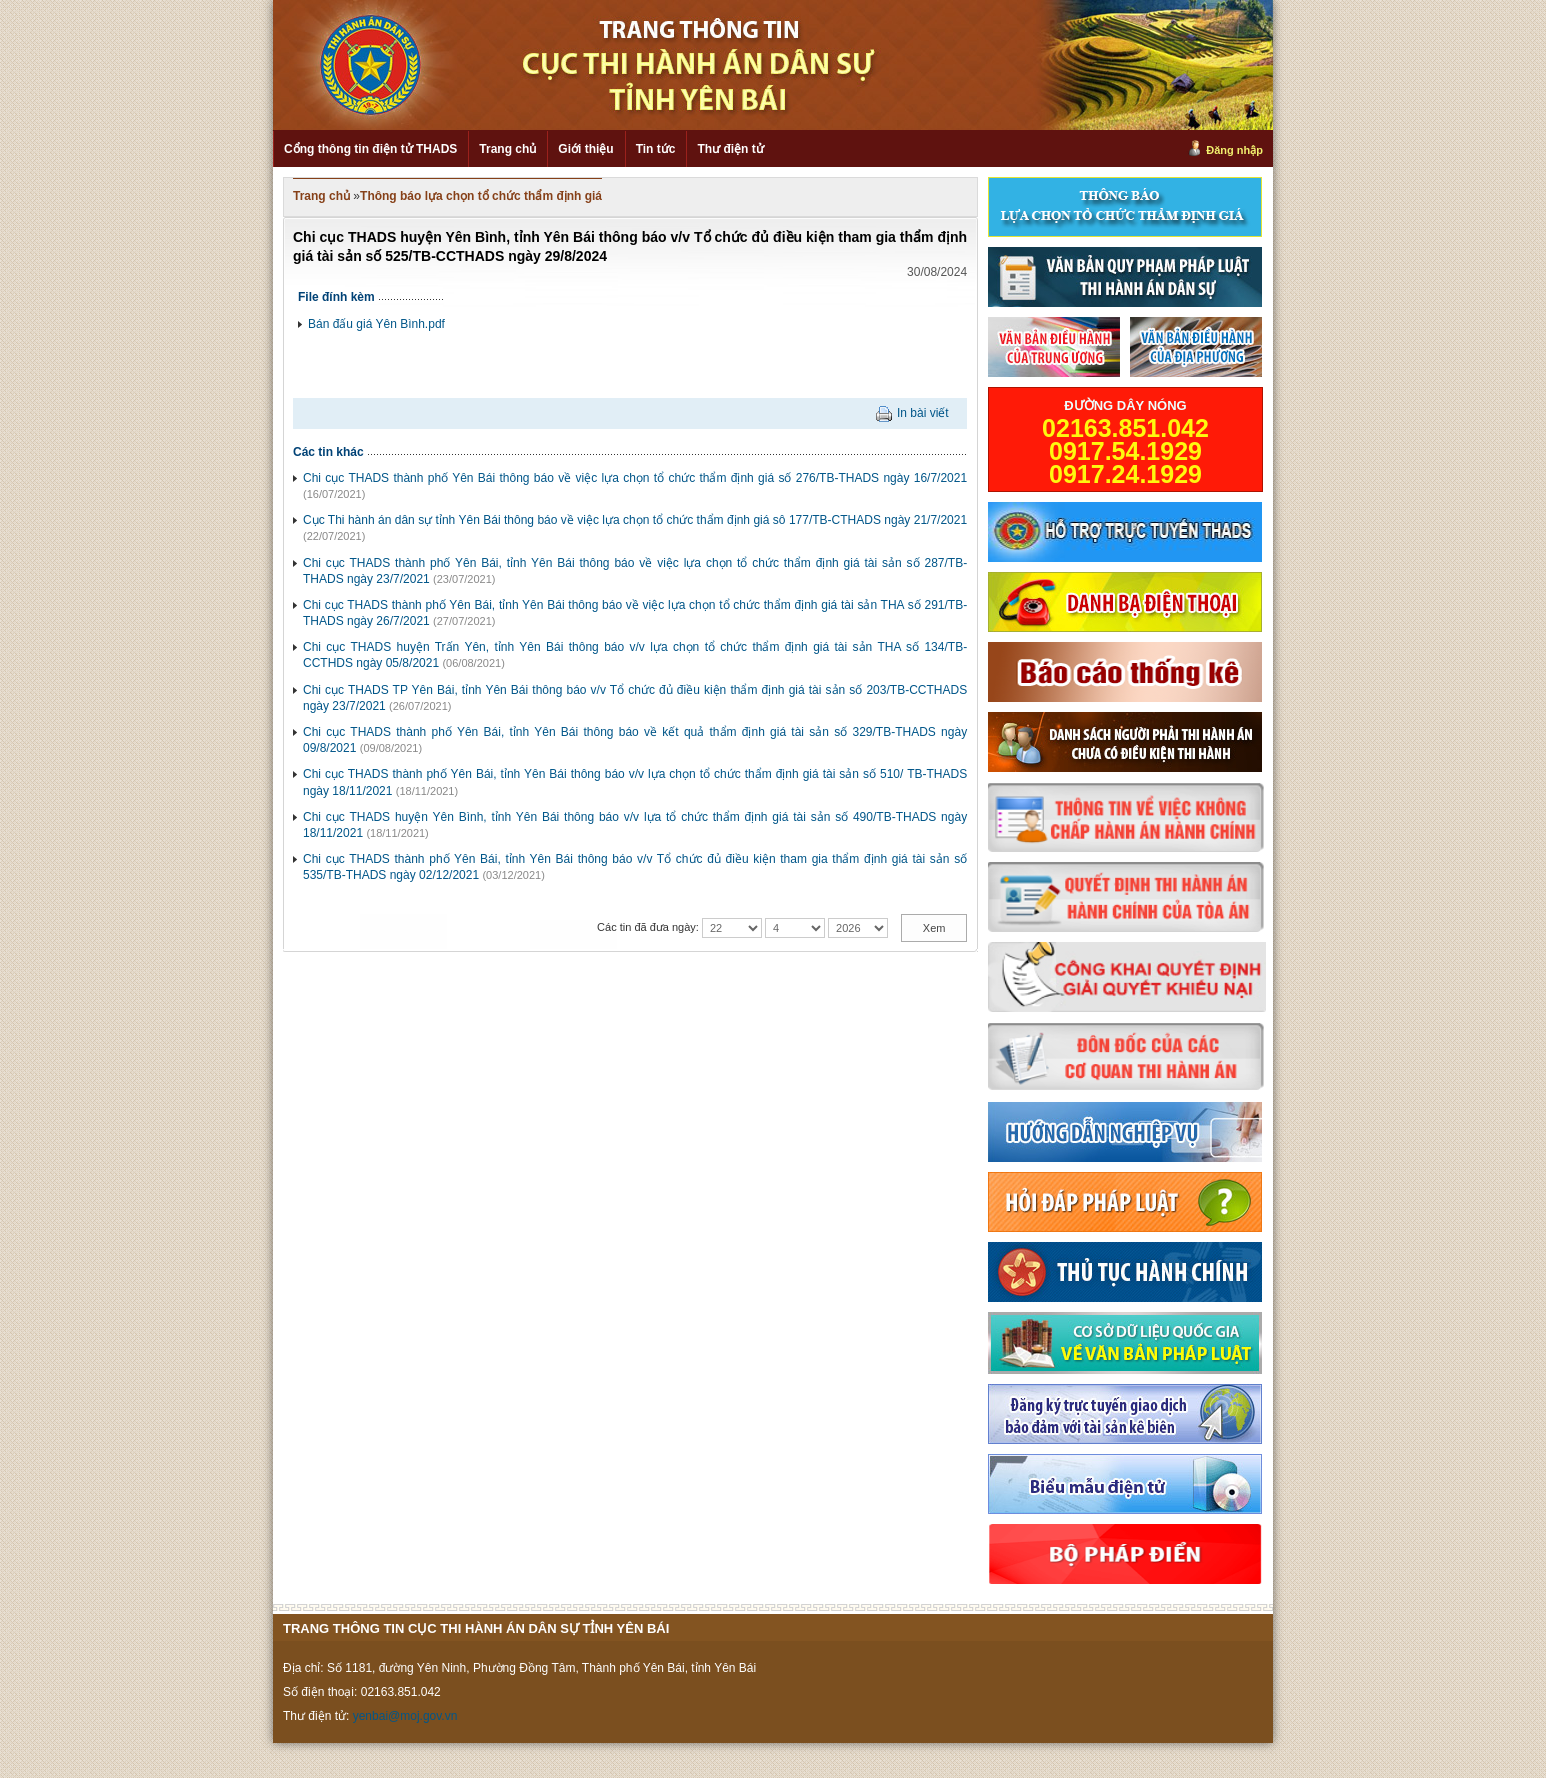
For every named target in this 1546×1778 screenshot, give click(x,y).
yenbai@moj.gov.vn (405, 1716)
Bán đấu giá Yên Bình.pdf (376, 324)
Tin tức (656, 149)
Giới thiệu (585, 149)
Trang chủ (507, 149)
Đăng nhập (1234, 150)
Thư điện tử (730, 149)
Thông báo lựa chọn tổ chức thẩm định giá (481, 196)
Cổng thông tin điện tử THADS (370, 149)
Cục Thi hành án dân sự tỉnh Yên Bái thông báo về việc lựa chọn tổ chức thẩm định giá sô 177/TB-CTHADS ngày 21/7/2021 (635, 520)
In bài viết (923, 413)
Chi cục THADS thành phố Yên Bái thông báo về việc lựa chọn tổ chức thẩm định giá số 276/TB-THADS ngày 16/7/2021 (635, 478)
